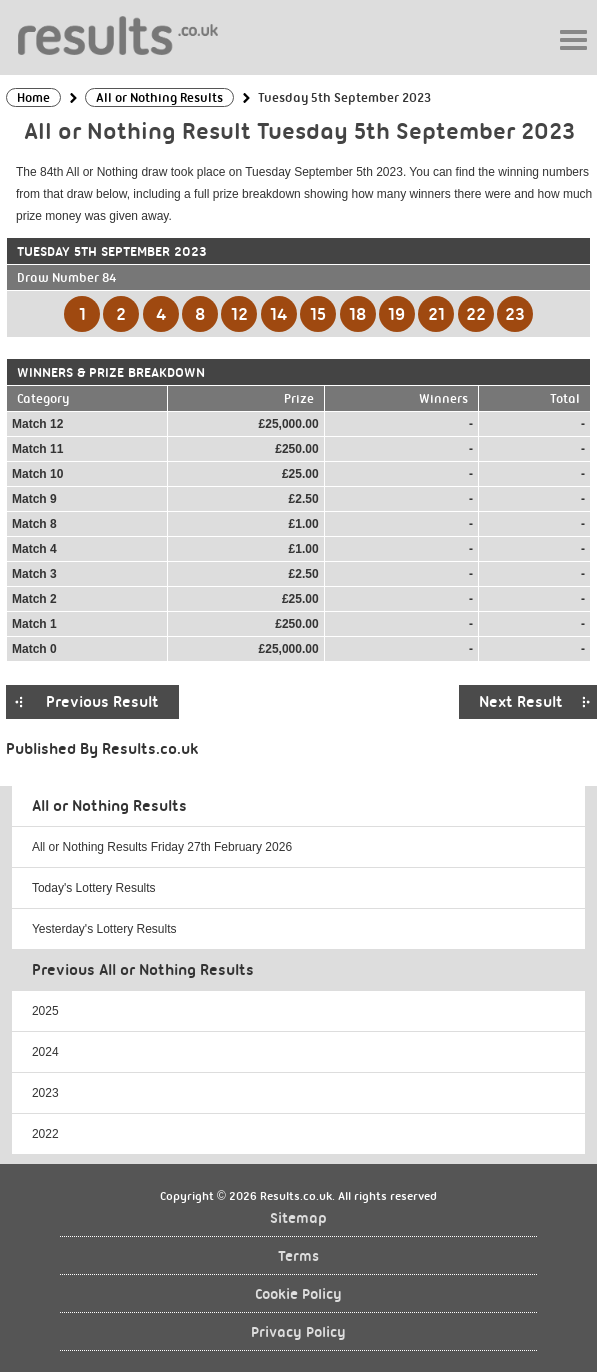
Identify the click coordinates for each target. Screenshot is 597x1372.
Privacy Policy (298, 1332)
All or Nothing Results (109, 806)
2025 (45, 1011)
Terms (298, 1256)
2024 (45, 1052)
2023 (45, 1093)
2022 (45, 1134)
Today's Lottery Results (94, 888)
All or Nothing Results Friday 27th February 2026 (162, 847)
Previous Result (102, 702)
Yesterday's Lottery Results (104, 929)
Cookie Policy (298, 1294)
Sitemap (298, 1218)
